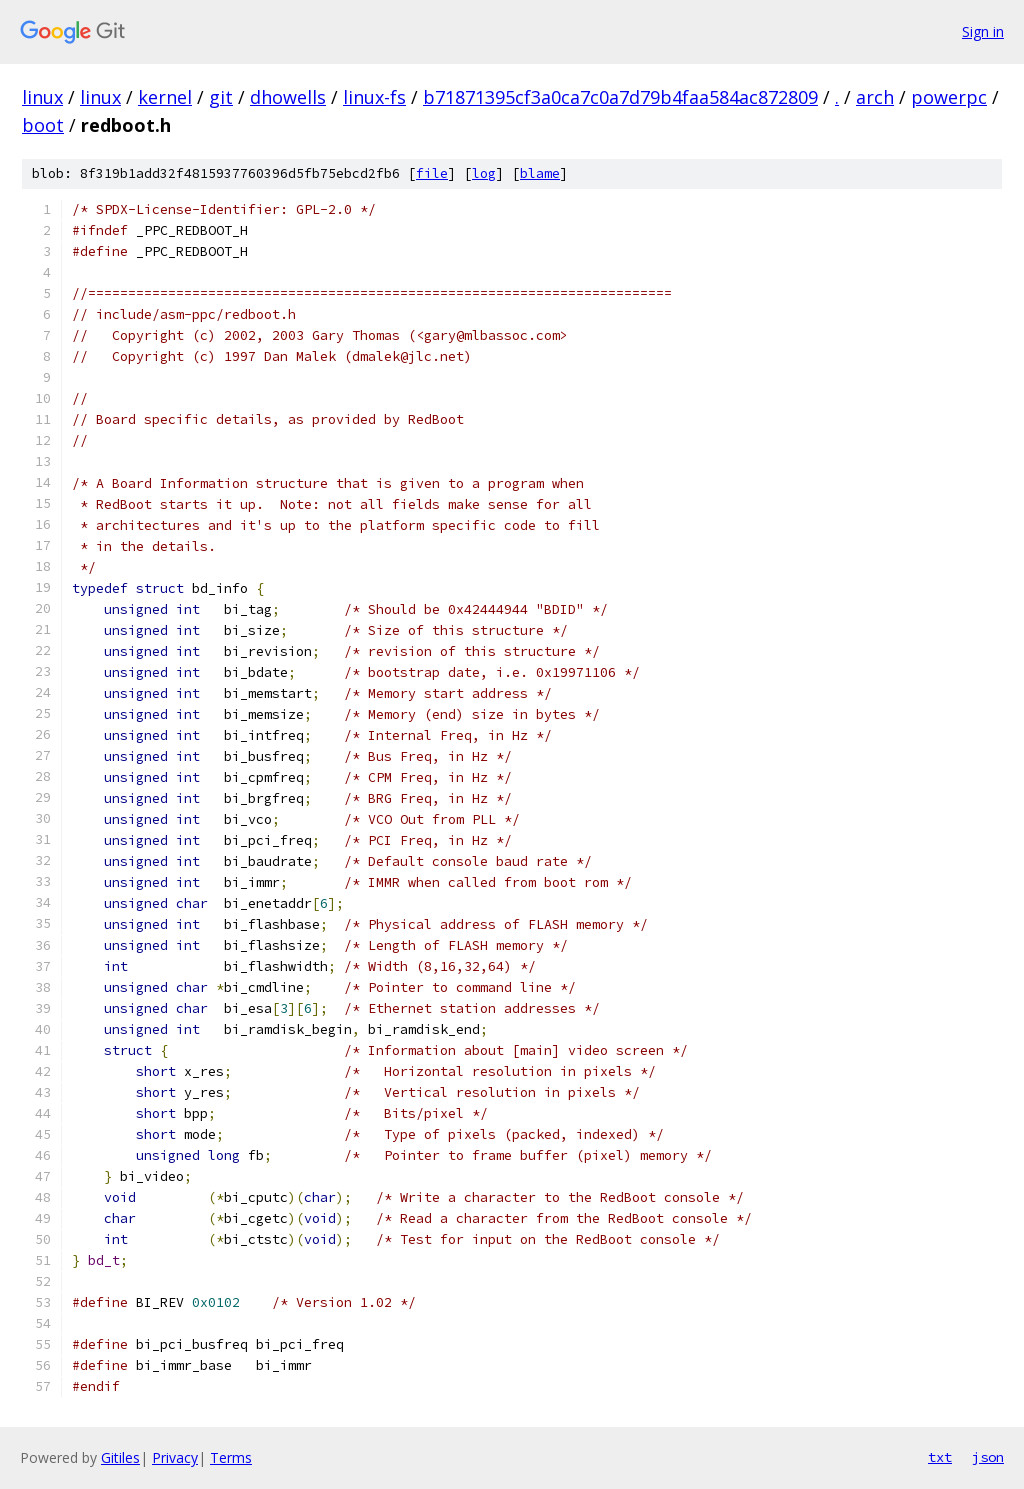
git (221, 97)
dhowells (288, 97)
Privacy (175, 1457)
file (432, 173)
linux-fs (374, 97)
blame (540, 173)
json (988, 1457)
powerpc (949, 97)
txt (940, 1457)
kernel (165, 97)
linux (42, 97)
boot (43, 125)
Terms (231, 1457)
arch (875, 97)
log (484, 173)
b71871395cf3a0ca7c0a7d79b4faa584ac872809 (620, 97)
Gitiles (120, 1457)
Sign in (983, 31)
